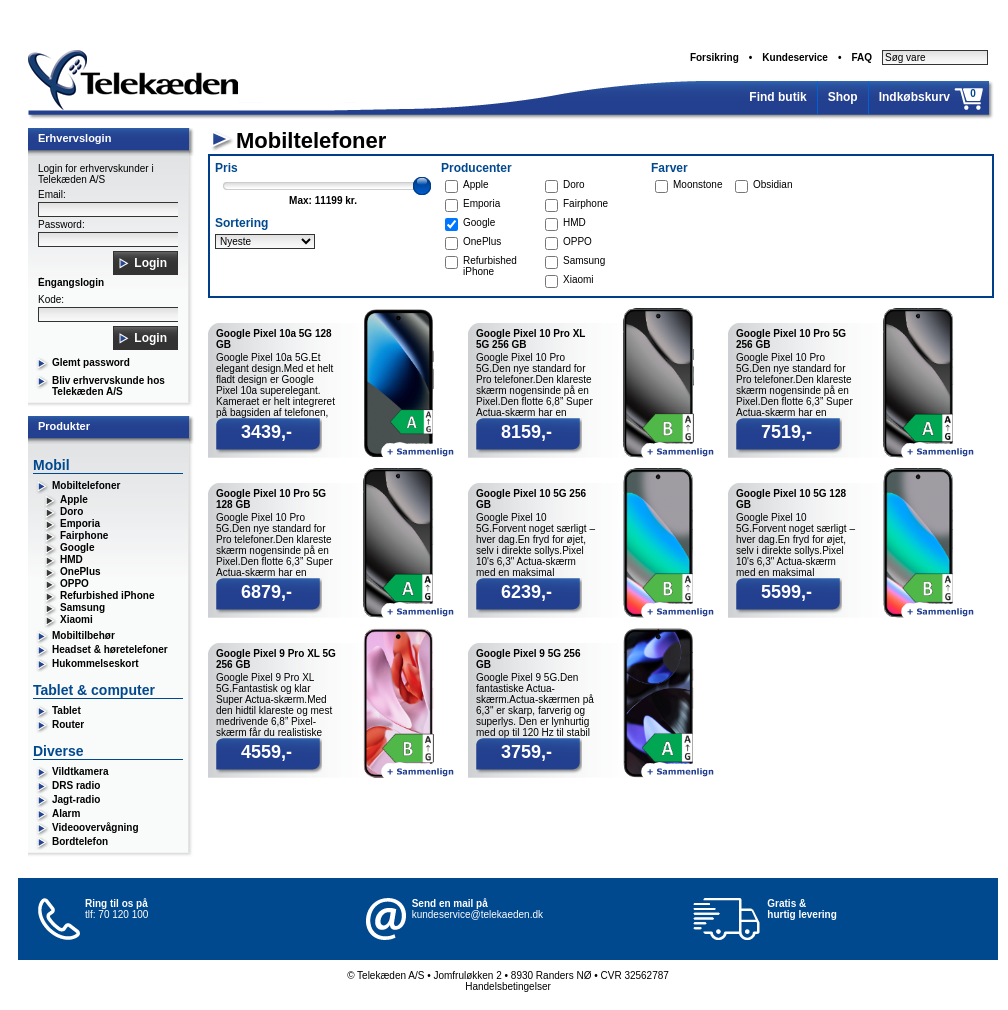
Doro (71, 511)
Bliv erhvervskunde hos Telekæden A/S (108, 386)
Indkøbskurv (914, 97)
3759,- (526, 752)
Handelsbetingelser (508, 986)
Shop (843, 97)
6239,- (526, 592)
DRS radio (76, 785)
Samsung (82, 607)
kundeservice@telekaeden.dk (477, 914)
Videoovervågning (95, 827)
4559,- (266, 752)
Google (77, 547)
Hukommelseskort (95, 663)
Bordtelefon (80, 841)
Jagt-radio (76, 799)
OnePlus (80, 571)
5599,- (786, 592)
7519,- (786, 432)
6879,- (266, 592)
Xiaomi (76, 619)
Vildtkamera (80, 771)
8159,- (526, 432)
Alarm (66, 813)
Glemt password (91, 362)
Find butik (777, 97)
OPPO (74, 583)
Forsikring (714, 57)
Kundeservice (795, 57)
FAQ (861, 57)
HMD (71, 559)
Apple (74, 499)
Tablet (66, 710)
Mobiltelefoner (86, 485)
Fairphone (84, 535)
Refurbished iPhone (107, 595)
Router (68, 724)
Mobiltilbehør (83, 635)
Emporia (80, 523)
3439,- (266, 432)
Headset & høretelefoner (110, 649)
